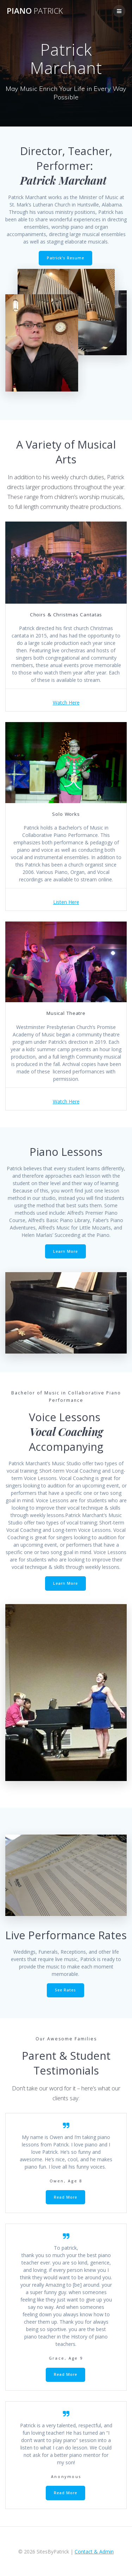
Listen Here (66, 902)
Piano (35, 11)
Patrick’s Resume (65, 257)
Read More (65, 2197)
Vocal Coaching (66, 1431)
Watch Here (66, 702)
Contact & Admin (94, 2551)
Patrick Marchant (66, 180)
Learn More (65, 1251)
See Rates (65, 1990)
